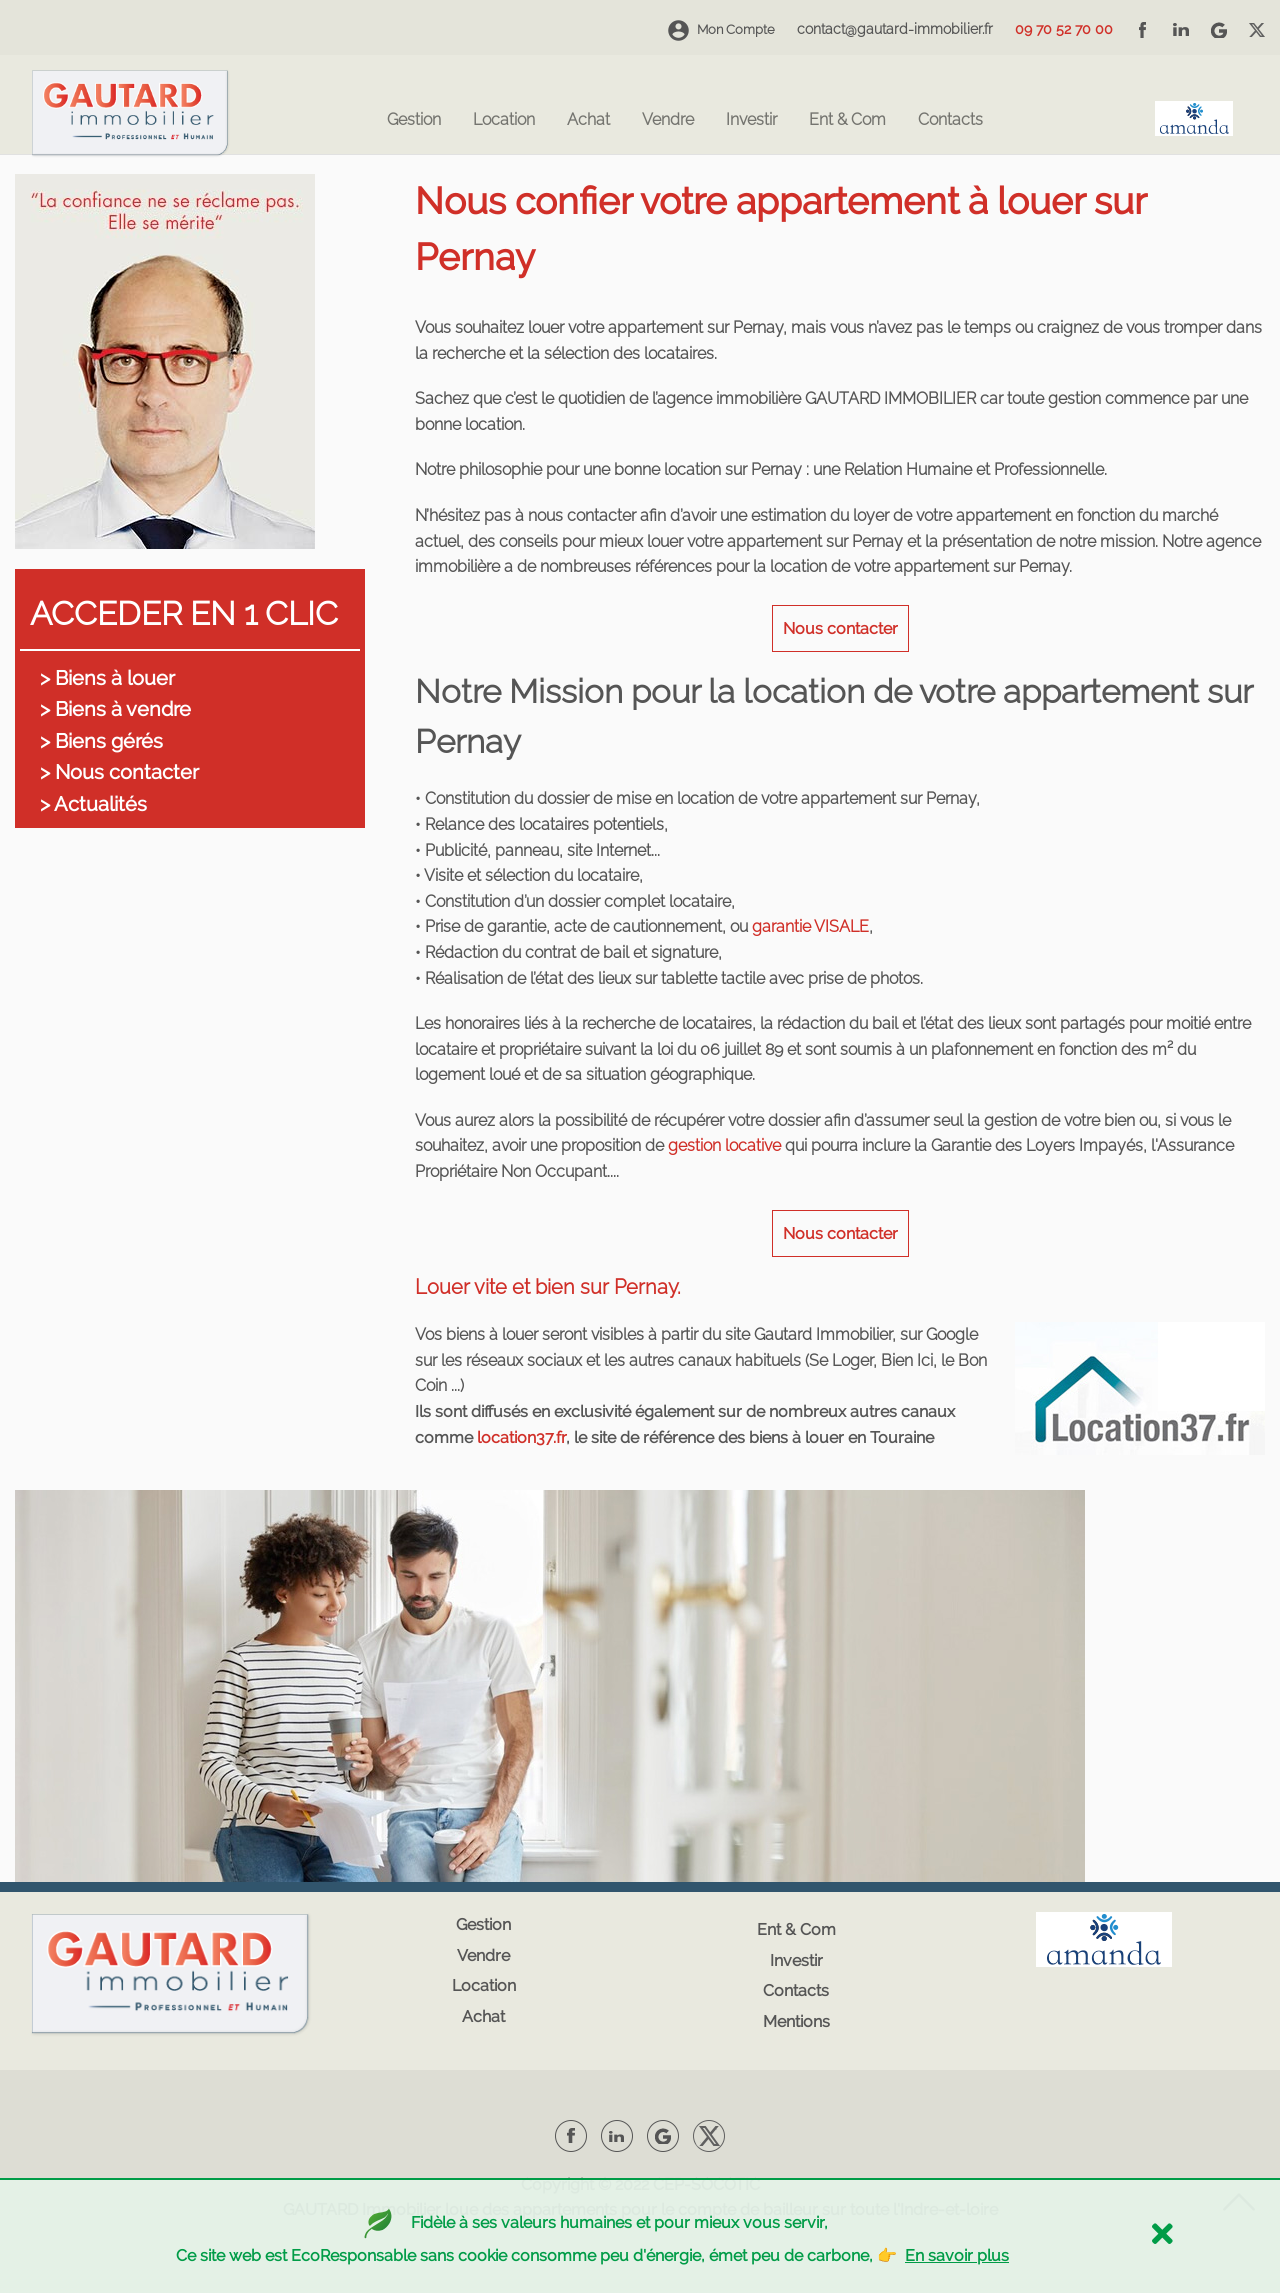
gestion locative (724, 1145)
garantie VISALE (810, 926)
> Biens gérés (101, 741)
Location (504, 120)
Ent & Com (847, 120)
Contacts (950, 120)
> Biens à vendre (115, 709)
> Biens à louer (107, 678)
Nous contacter (840, 628)
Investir (751, 120)
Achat (588, 120)
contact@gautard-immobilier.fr (895, 29)
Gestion (414, 120)
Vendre (668, 120)
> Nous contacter (119, 772)
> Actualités (93, 804)
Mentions (796, 2021)
